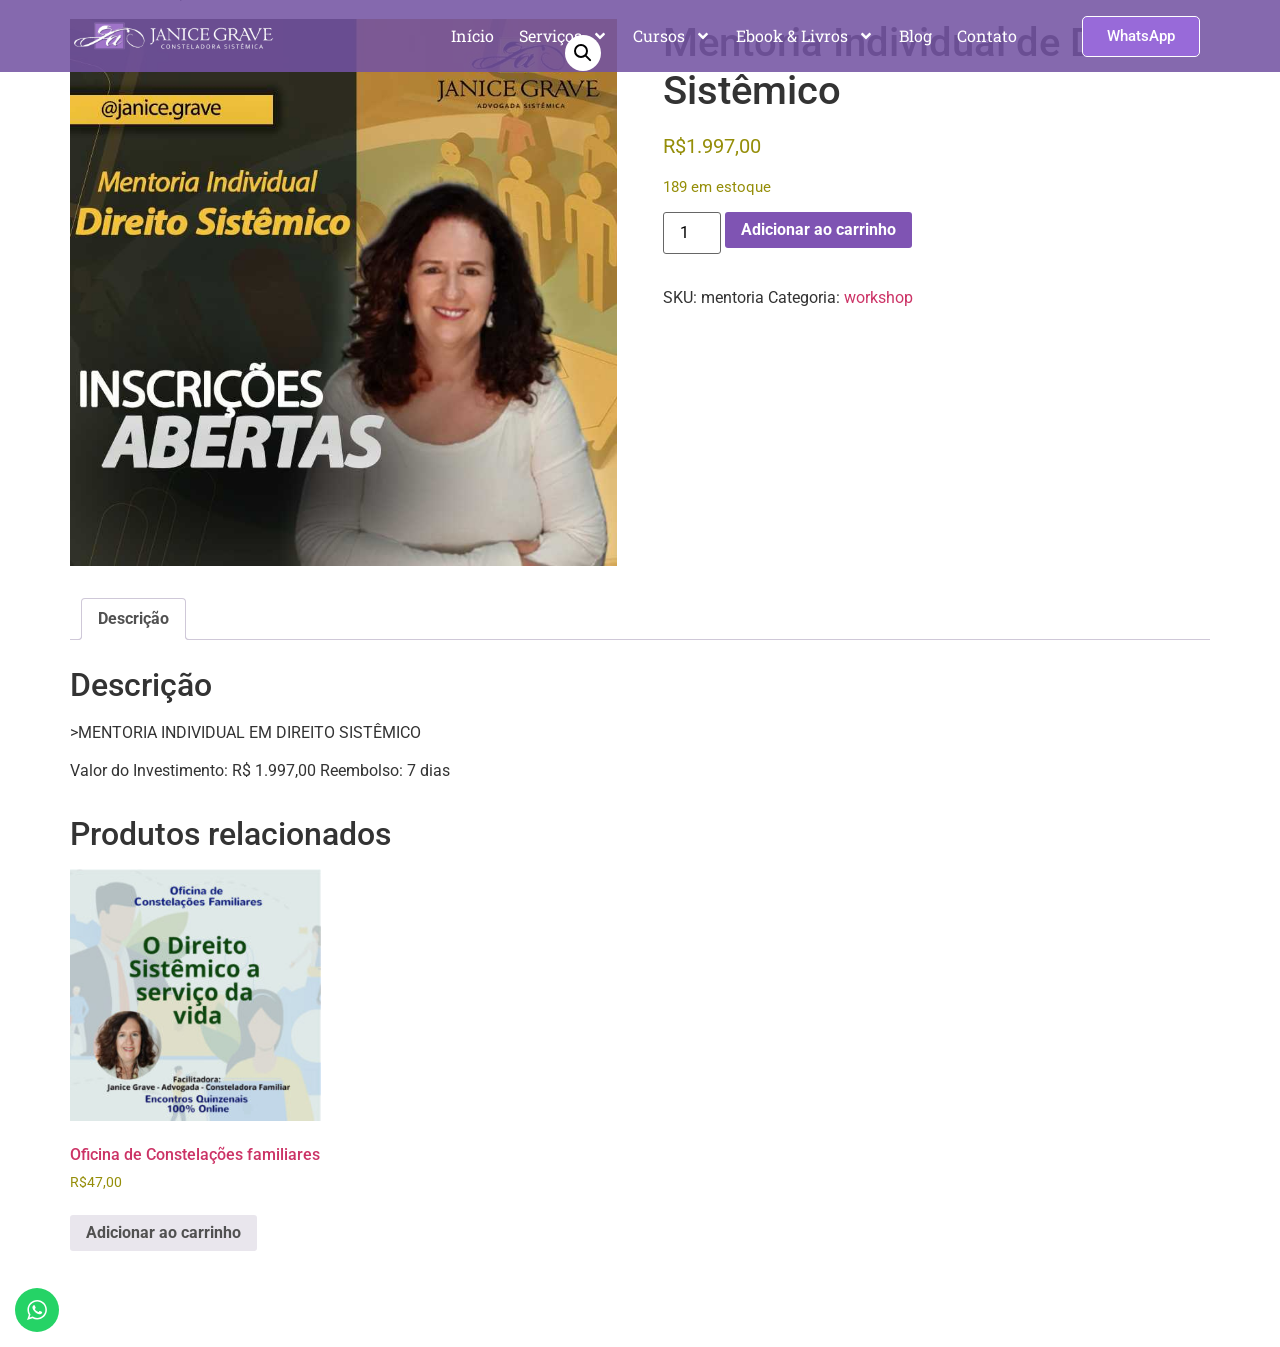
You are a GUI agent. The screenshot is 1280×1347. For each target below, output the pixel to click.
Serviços (563, 36)
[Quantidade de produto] (692, 233)
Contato (987, 35)
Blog (915, 35)
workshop (878, 297)
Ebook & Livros (805, 36)
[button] (583, 53)
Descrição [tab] (133, 618)
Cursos (672, 36)
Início (472, 35)
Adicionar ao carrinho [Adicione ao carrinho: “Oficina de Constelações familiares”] (163, 1232)
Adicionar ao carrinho (818, 229)
